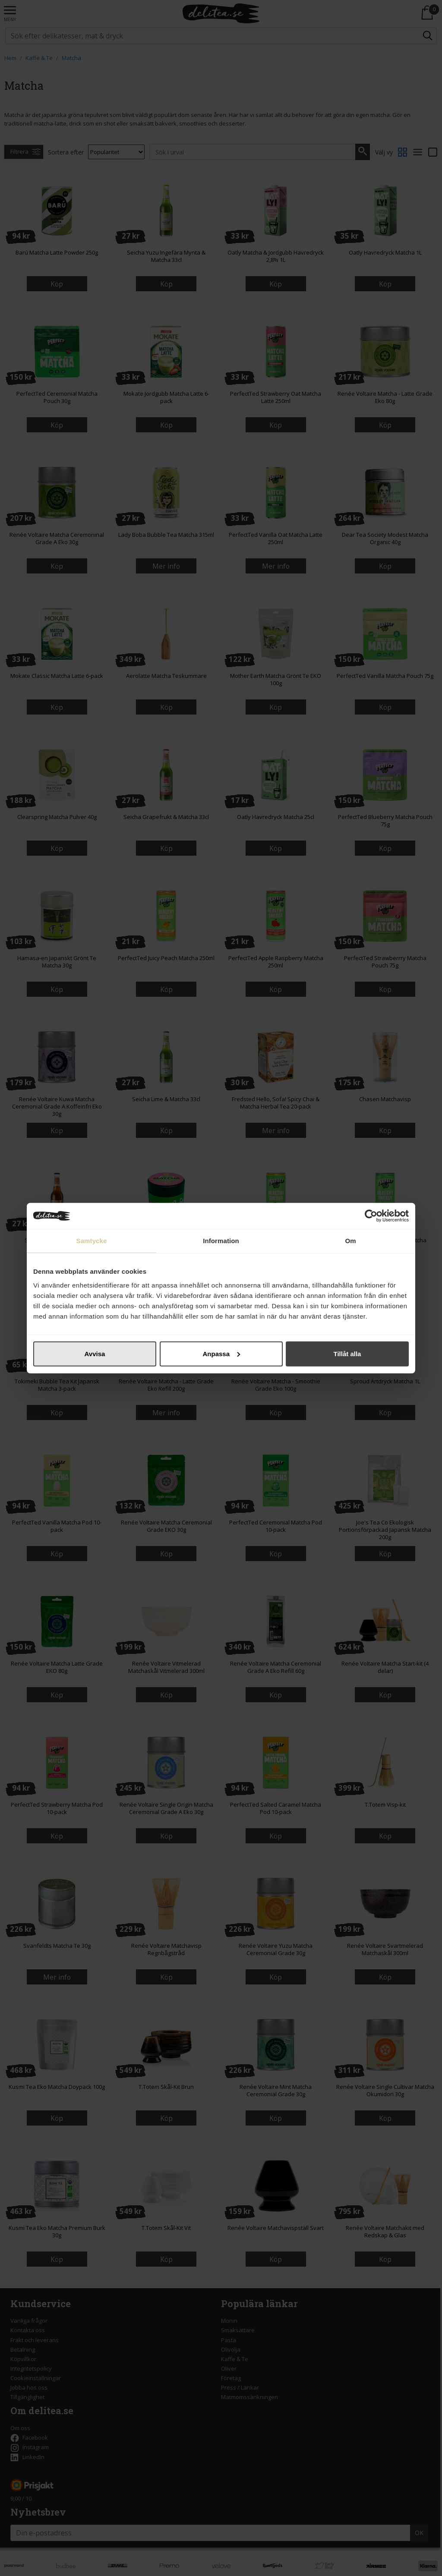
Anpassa (221, 1353)
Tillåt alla (347, 1353)
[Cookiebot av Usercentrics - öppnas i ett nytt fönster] (371, 1215)
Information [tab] (221, 1240)
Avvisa (95, 1353)
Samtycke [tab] (91, 1240)
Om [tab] (350, 1240)
